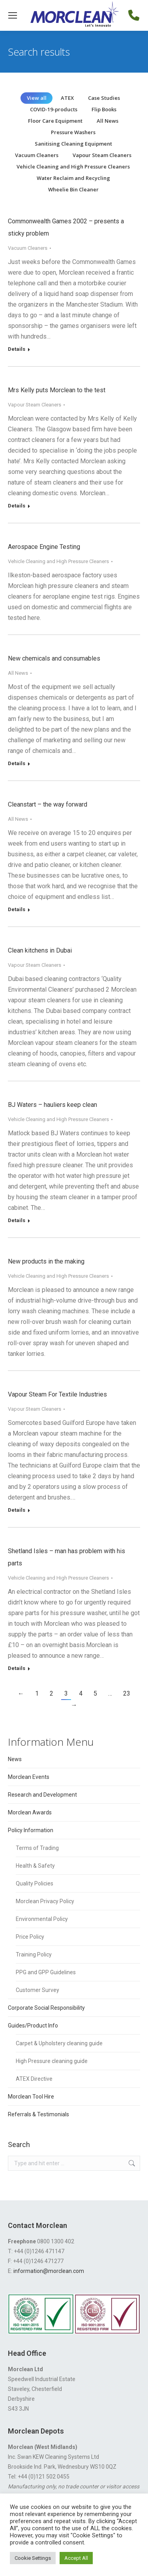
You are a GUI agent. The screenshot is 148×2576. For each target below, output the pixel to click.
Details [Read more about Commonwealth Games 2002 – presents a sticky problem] (16, 349)
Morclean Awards (30, 1812)
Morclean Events (28, 1777)
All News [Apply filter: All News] (107, 120)
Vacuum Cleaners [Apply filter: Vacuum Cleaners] (36, 155)
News (15, 1759)
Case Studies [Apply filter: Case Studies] (104, 97)
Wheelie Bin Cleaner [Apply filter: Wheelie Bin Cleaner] (73, 189)
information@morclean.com (48, 2271)
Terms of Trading (37, 1848)
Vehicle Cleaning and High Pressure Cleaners (58, 561)
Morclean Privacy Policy (45, 1901)
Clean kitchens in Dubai (40, 950)
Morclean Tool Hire (31, 2096)
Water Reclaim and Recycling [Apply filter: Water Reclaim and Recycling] (73, 178)
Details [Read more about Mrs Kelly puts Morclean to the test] (16, 506)
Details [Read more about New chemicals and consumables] (16, 763)
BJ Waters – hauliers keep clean (52, 1104)
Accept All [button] (76, 2558)
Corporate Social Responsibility (46, 2008)
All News (18, 673)
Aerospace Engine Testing (44, 546)
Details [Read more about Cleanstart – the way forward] (16, 909)
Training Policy (34, 1954)
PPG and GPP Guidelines (46, 1972)
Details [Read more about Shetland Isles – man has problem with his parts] (16, 1668)
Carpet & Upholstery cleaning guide (59, 2043)
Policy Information (30, 1830)
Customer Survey (37, 1990)
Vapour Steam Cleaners (34, 405)
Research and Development (42, 1795)
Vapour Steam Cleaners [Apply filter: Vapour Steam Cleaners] (102, 155)
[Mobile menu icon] (12, 15)
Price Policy (30, 1937)
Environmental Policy (42, 1919)
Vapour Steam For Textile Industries (57, 1394)
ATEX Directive (34, 2079)
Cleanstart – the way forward (47, 804)
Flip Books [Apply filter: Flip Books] (104, 109)
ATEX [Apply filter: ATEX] (67, 97)
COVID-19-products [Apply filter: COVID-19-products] (53, 109)
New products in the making (46, 1261)
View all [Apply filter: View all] (37, 97)
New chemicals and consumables (54, 658)
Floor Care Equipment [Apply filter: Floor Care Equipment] (55, 120)
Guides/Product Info (33, 2025)
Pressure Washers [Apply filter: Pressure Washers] (73, 132)
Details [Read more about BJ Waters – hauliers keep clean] (16, 1220)
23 (126, 1693)
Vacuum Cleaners (27, 248)
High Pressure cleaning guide (52, 2061)
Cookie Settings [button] (33, 2558)
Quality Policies (34, 1883)
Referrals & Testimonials (38, 2114)
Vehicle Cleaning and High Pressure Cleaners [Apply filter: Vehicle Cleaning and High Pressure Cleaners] (73, 166)
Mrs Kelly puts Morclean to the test (56, 390)
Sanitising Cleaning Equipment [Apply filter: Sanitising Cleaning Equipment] (73, 143)
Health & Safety (35, 1866)
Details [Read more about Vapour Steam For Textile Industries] (16, 1510)
